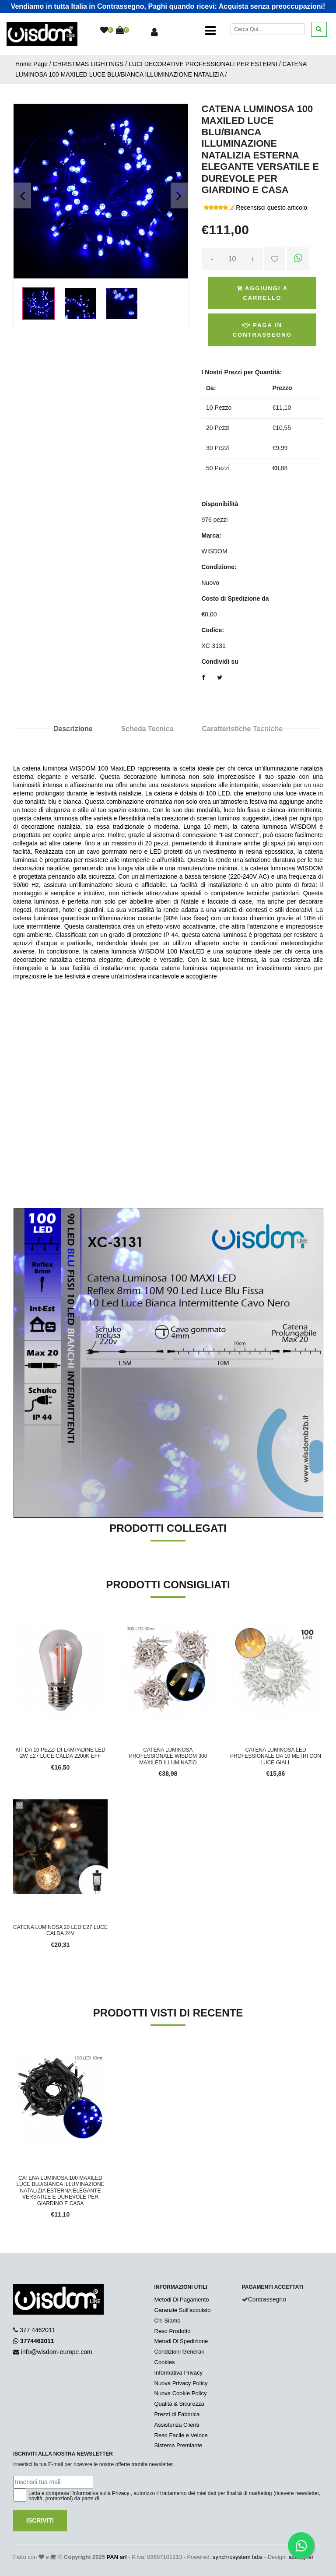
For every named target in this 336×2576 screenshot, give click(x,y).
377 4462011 (38, 2329)
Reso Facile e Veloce (181, 2435)
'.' (15, 2055)
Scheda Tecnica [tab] (147, 728)
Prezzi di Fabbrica (177, 2414)
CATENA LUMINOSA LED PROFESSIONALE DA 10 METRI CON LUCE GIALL (275, 1756)
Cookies (164, 2362)
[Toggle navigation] (210, 30)
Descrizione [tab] (73, 728)
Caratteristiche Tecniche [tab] (242, 728)
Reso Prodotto (172, 2331)
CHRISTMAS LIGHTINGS (88, 63)
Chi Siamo (167, 2320)
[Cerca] (268, 29)
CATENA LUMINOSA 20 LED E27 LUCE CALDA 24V (60, 1930)
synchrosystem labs (237, 2557)
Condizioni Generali (179, 2351)
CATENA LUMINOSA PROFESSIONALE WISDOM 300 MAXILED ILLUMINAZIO (168, 1756)
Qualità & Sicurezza (179, 2403)
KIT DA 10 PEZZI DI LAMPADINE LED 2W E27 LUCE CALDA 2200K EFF (60, 1753)
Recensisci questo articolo (271, 207)
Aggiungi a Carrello (262, 293)
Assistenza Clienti (177, 2424)
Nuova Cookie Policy (180, 2393)
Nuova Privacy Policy (181, 2383)
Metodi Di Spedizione (181, 2341)
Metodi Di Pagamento (181, 2299)
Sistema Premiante (178, 2445)
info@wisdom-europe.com (56, 2351)
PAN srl (117, 2557)
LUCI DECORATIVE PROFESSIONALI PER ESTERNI (203, 63)
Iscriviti (40, 2520)
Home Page (31, 63)
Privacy (120, 2493)
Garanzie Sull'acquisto (182, 2310)
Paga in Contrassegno (262, 330)
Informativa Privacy (178, 2372)
